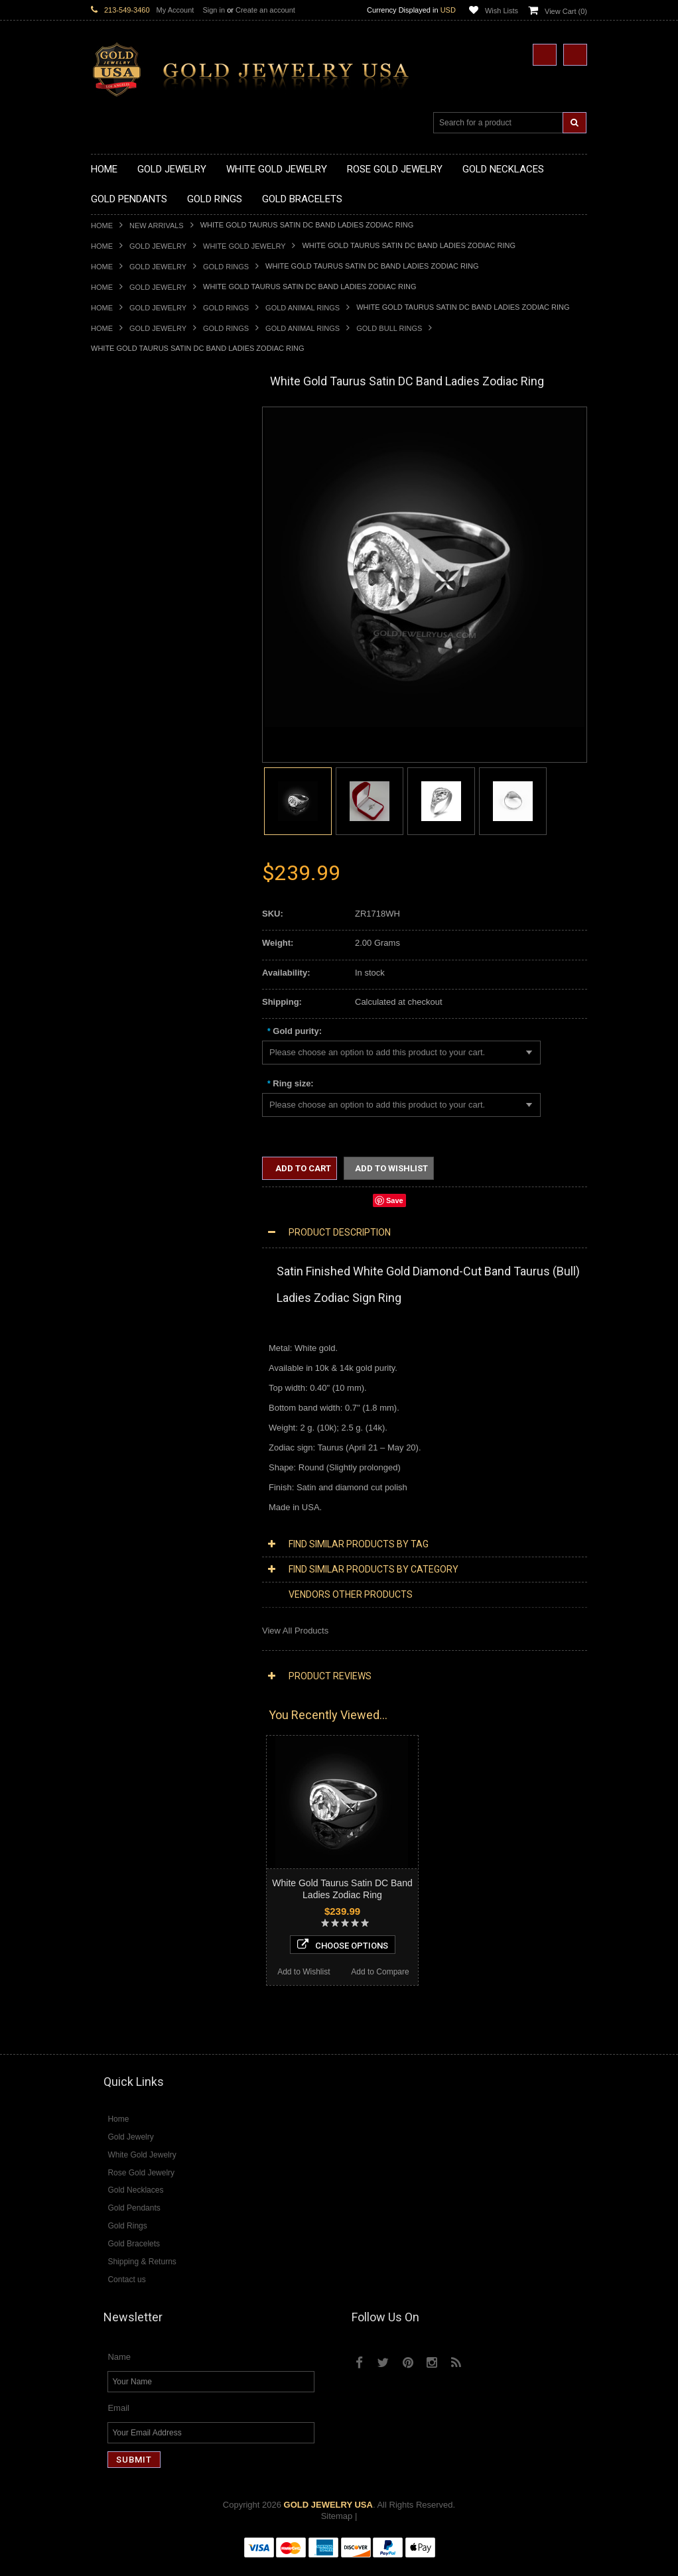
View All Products (295, 1631)
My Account (175, 10)
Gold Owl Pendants (128, 754)
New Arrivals (156, 225)
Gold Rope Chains (126, 1056)
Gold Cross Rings (125, 866)
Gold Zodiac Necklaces (135, 574)
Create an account (265, 10)
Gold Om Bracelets (127, 989)
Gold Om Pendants (128, 720)
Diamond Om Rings (128, 1560)
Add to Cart (302, 1168)
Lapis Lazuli (114, 1616)
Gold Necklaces (121, 429)
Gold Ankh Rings (123, 832)
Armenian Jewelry (125, 1078)
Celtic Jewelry (117, 1112)
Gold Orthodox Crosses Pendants (155, 709)
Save (394, 1200)
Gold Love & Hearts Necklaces (149, 541)
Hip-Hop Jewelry (122, 1224)
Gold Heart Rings (124, 876)
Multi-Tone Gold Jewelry (137, 1314)
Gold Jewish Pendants (133, 697)
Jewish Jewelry (120, 1168)
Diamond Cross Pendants (140, 1414)
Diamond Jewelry (124, 1325)
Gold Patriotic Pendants (136, 642)
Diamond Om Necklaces (137, 1392)
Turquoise (110, 1672)
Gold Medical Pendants (135, 619)
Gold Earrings (117, 967)
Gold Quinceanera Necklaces (147, 552)
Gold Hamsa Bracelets (134, 1011)
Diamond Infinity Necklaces (143, 1380)
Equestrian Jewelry (127, 1213)
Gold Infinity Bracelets (132, 1022)
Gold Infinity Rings (126, 888)
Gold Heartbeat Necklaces (141, 473)
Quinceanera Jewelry (131, 1179)
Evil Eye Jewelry (122, 1235)
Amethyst (109, 1593)
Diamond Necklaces (129, 1336)
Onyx (101, 1627)
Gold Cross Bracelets (131, 1000)
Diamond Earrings (125, 1459)
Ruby (101, 1638)
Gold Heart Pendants (131, 686)
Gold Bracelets (119, 977)
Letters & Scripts (122, 1258)
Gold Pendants (119, 585)
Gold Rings (226, 267)
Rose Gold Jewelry (127, 1302)
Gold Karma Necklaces (135, 518)
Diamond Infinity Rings (134, 1538)
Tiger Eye (109, 1661)
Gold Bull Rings (389, 328)
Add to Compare (207, 1967)
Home (102, 225)
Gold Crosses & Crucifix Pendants (156, 675)
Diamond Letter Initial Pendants (151, 1426)
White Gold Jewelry (244, 246)
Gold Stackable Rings (132, 798)
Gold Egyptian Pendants (137, 742)
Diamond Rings (120, 1482)
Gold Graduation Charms (139, 608)
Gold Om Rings (120, 933)
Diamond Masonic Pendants (145, 1437)
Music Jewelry (118, 1269)
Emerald (107, 1605)
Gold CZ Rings (119, 776)
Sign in (213, 10)
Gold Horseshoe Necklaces (143, 484)
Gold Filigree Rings (128, 787)
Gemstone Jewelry (127, 1572)
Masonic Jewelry (123, 1134)
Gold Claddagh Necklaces (140, 440)
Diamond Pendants (128, 1403)
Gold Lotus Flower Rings (138, 899)
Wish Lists (501, 11)
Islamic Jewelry (120, 1157)
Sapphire (108, 1650)
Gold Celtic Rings (124, 855)
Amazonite (111, 1583)
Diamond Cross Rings (132, 1493)
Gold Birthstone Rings (132, 843)
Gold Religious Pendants (138, 653)
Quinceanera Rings (128, 821)
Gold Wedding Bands (131, 955)
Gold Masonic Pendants (136, 731)
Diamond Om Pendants (135, 1448)
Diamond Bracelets (127, 1471)
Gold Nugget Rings (127, 922)
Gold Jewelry (157, 246)
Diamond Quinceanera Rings (146, 1504)
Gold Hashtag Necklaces (138, 462)
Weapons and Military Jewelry (148, 1201)
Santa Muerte (117, 1101)
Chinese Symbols (124, 1190)
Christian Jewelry (124, 1123)
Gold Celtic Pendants (131, 664)
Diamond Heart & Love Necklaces (155, 1359)
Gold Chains (115, 1034)
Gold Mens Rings (124, 910)
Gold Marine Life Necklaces (143, 451)
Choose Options (168, 1940)
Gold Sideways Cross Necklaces (153, 563)
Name (119, 2369)
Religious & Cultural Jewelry (144, 1067)
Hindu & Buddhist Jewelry (140, 1146)
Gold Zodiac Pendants (133, 630)
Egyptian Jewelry (123, 1089)
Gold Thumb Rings (127, 944)
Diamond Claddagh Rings (140, 1549)
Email (118, 2420)
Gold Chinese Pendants (136, 597)
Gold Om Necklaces (129, 507)
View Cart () (566, 11)
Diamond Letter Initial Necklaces (152, 1370)
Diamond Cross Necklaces (141, 1347)
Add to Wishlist (129, 1967)
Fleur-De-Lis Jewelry (130, 1247)
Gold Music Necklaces (133, 530)
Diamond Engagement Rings (146, 1526)
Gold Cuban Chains (128, 1045)
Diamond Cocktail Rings (137, 1515)
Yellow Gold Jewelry (129, 1280)
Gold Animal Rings (302, 308)
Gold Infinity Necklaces (134, 496)
